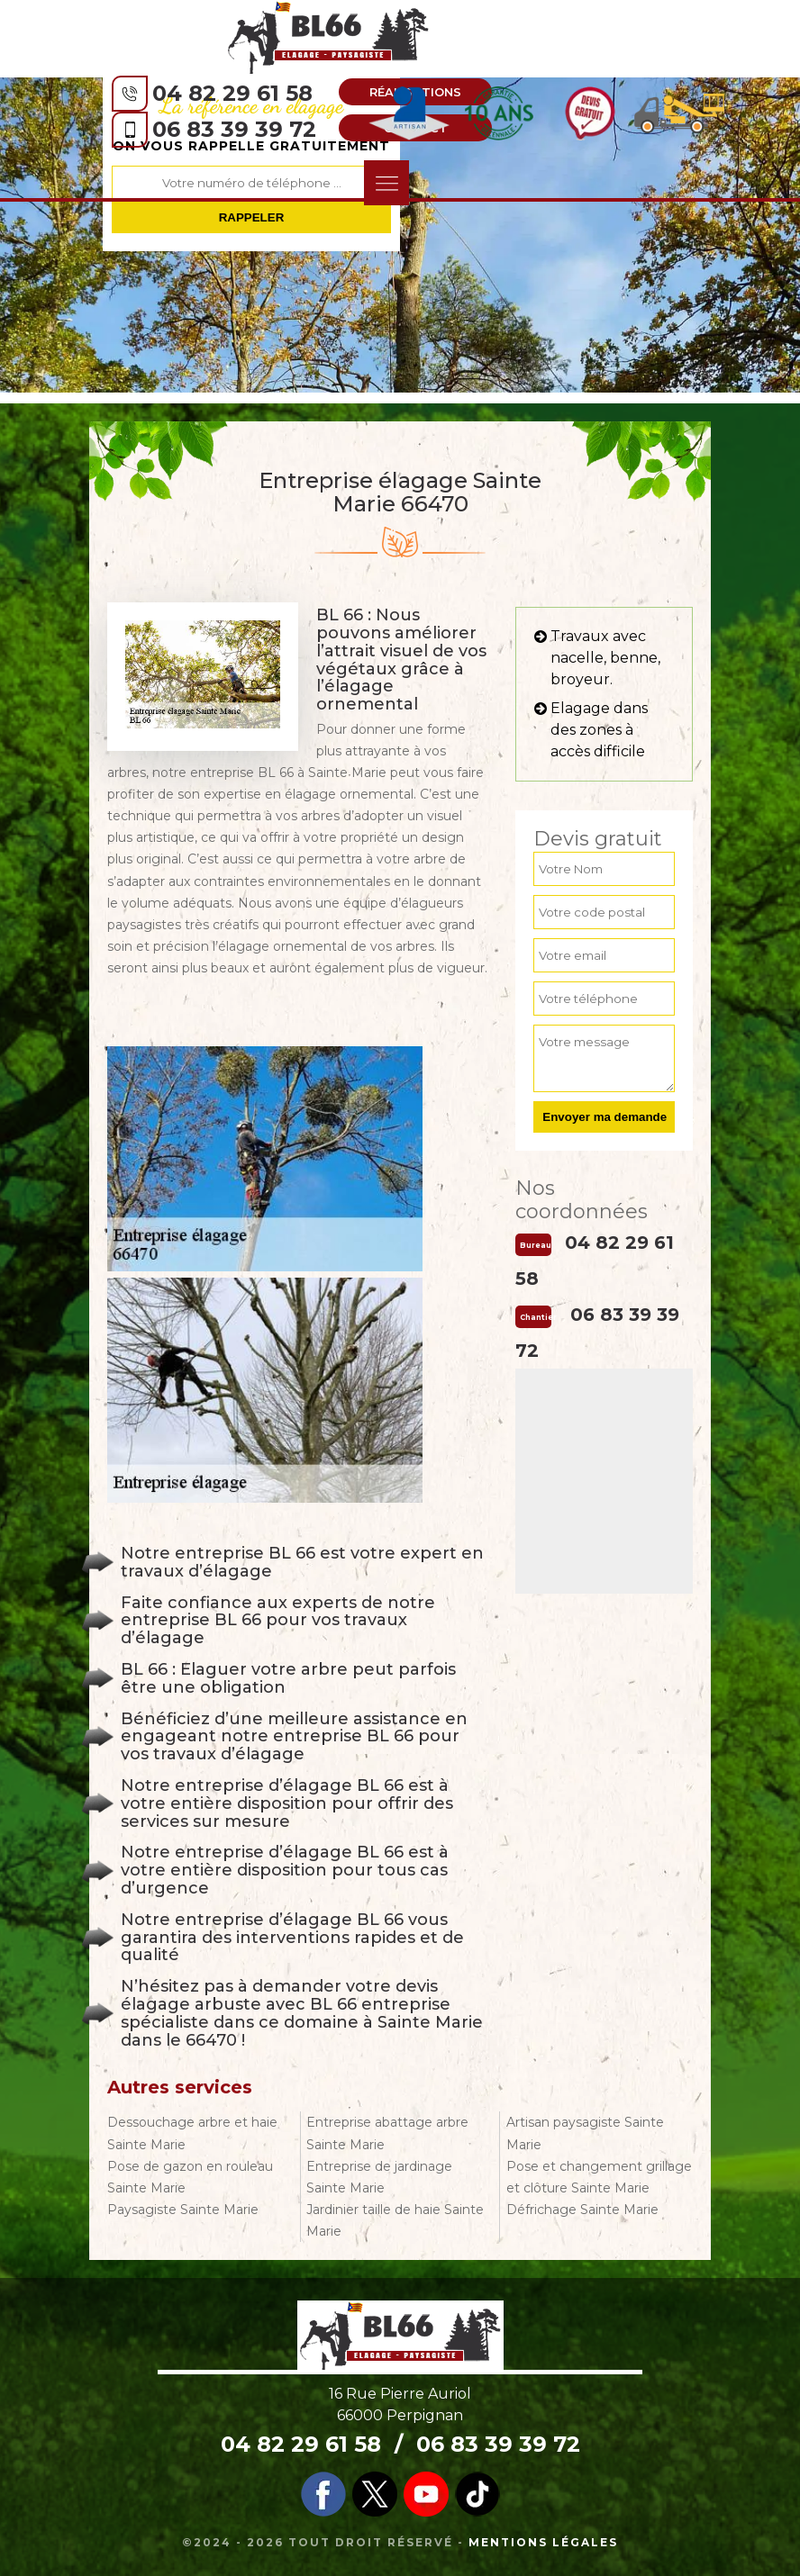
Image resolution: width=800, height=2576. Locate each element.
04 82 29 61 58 (232, 93)
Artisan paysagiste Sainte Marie (585, 2133)
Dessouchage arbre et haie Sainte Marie (192, 2133)
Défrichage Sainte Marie (582, 2209)
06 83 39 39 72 (234, 129)
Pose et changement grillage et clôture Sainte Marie (599, 2177)
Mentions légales (543, 2542)
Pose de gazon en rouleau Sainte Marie (190, 2177)
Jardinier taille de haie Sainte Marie (395, 2220)
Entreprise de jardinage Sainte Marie (379, 2177)
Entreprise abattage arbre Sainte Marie (387, 2133)
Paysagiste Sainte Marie (183, 2209)
